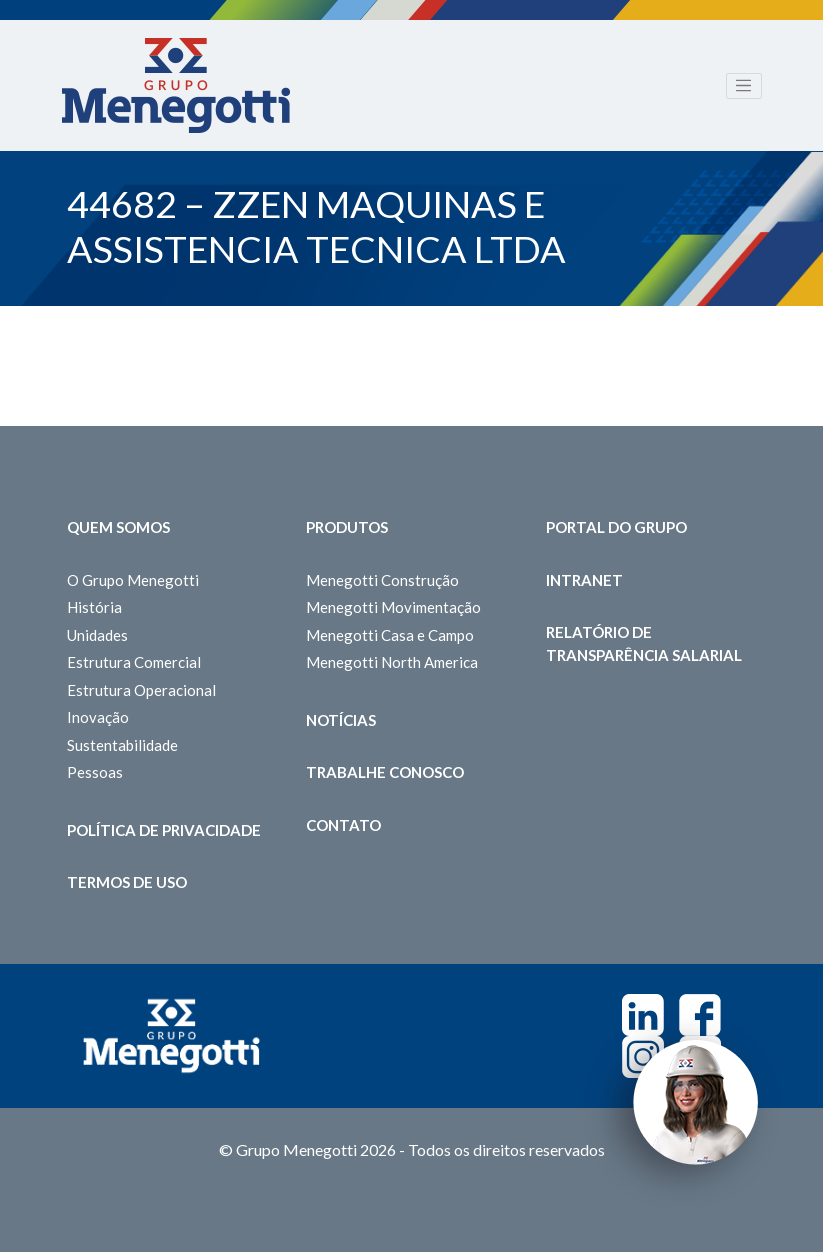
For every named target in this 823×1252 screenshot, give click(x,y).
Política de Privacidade (164, 830)
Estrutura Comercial (134, 662)
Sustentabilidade (122, 745)
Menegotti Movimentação (393, 607)
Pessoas (95, 772)
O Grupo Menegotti (133, 580)
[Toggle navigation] (744, 86)
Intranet (584, 580)
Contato (343, 825)
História (94, 607)
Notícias (341, 720)
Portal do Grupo (616, 527)
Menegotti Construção (382, 580)
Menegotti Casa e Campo (390, 635)
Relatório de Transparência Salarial (644, 643)
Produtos (347, 527)
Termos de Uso (127, 882)
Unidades (97, 635)
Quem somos (118, 527)
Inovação (98, 717)
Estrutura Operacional (141, 690)
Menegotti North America (392, 662)
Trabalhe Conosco (385, 772)
